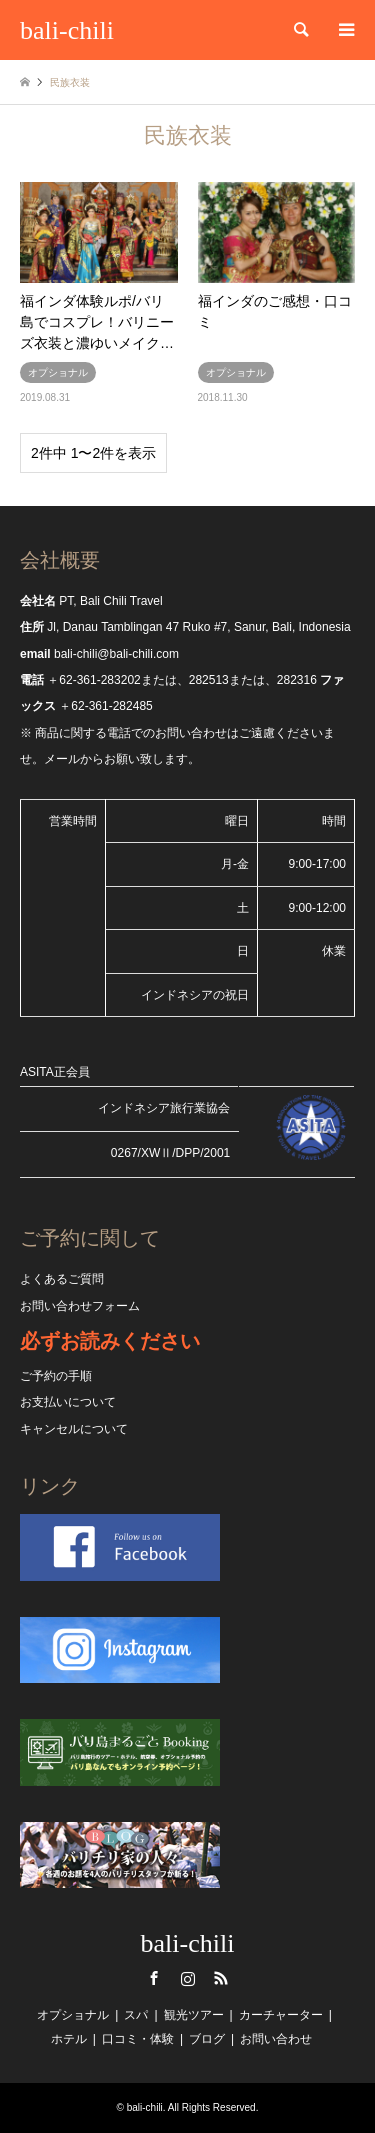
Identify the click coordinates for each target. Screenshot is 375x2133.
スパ (136, 2015)
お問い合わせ (276, 2039)
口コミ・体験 (138, 2039)
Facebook (154, 1978)
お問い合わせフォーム (80, 1306)
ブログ (207, 2039)
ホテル (69, 2039)
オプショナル (73, 2015)
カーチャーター (281, 2015)
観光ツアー (194, 2015)
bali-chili (188, 1943)
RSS (221, 1978)
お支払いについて (68, 1402)
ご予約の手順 (56, 1376)
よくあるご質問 (62, 1279)
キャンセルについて (74, 1429)
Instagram (188, 1978)
